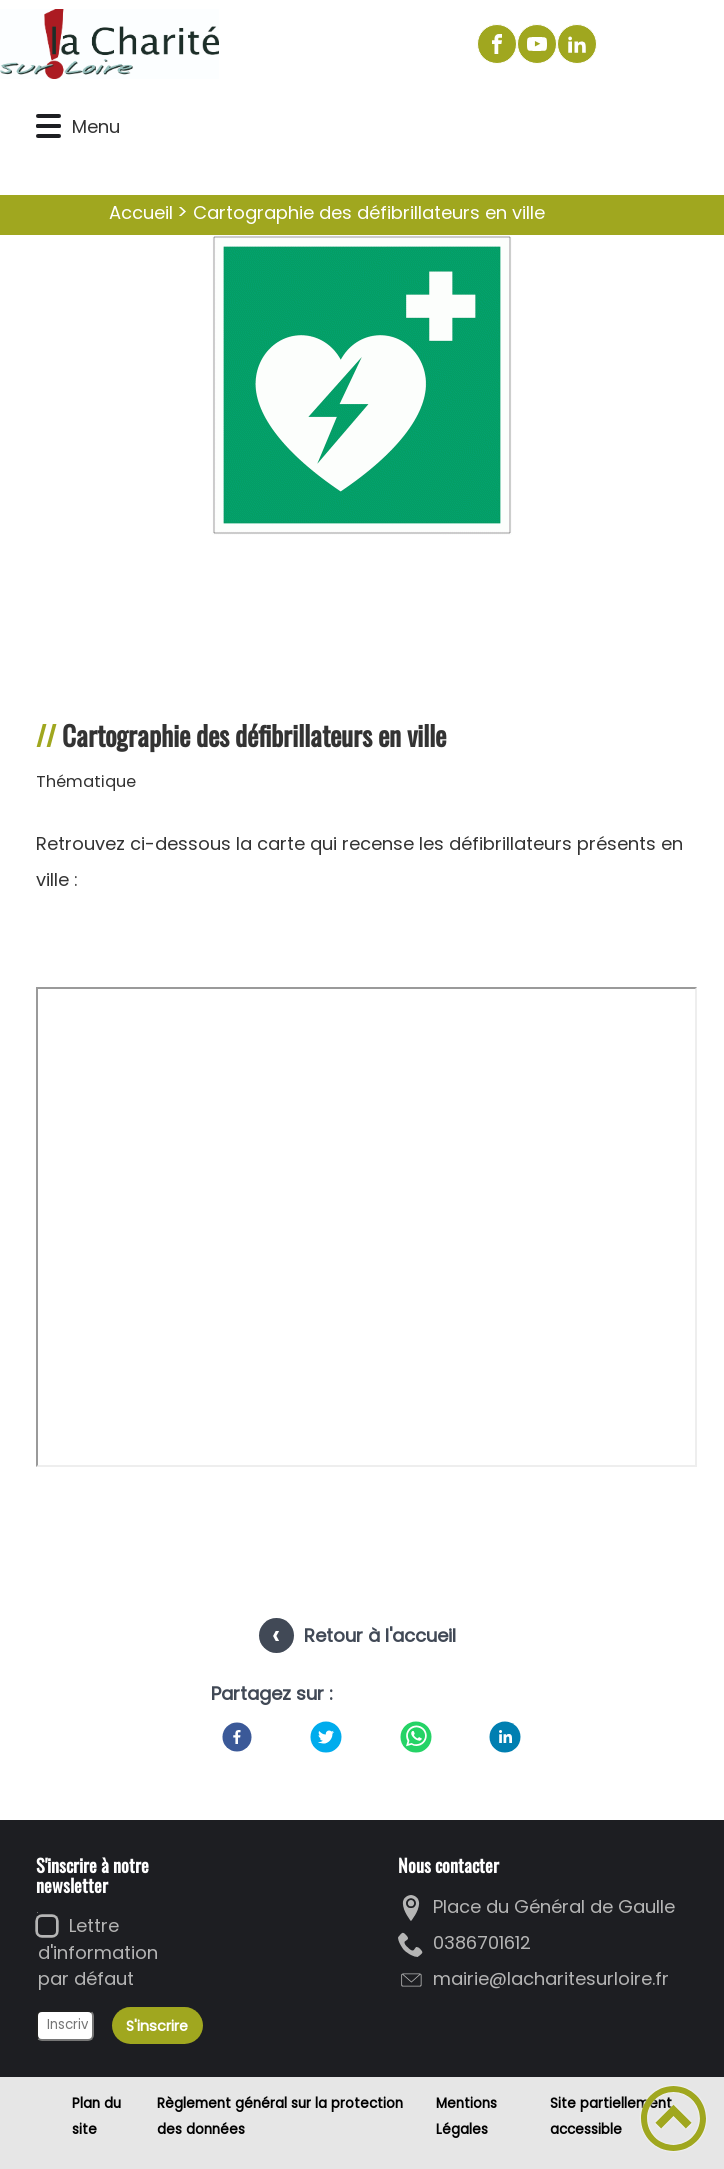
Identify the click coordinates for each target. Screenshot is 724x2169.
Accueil (141, 212)
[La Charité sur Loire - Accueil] (229, 44)
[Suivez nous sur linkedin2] (577, 44)
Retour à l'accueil (380, 1635)
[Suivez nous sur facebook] (497, 44)
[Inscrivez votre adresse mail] (65, 2026)
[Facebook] (237, 1737)
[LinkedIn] (505, 1737)
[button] (48, 126)
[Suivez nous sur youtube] (537, 44)
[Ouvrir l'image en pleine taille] (362, 388)
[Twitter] (326, 1737)
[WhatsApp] (416, 1737)
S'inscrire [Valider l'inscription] (157, 2026)
